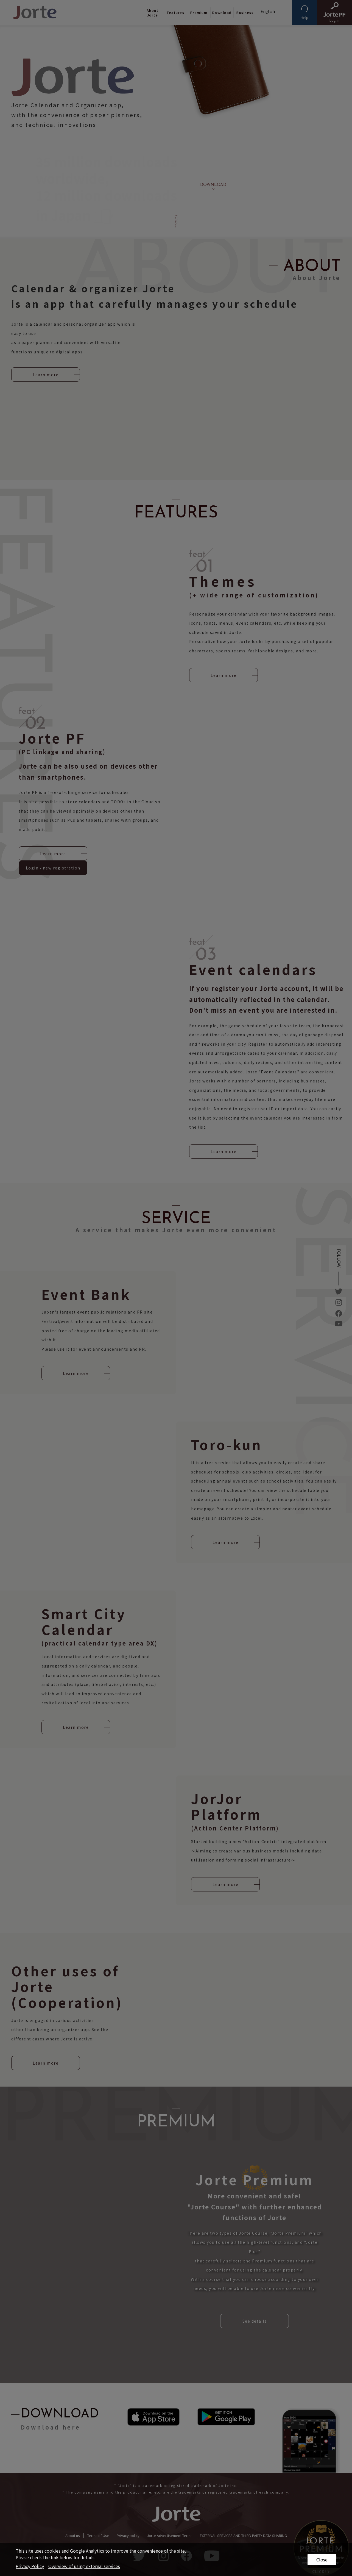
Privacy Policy (30, 2566)
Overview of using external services (84, 2566)
